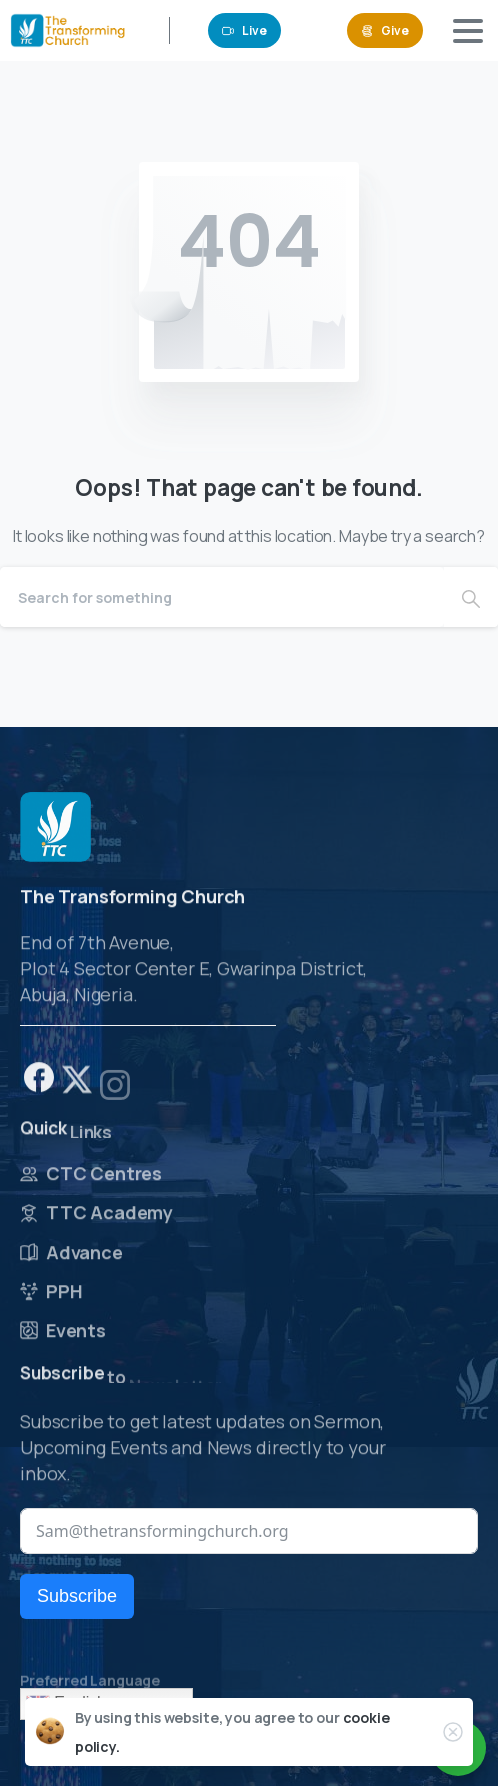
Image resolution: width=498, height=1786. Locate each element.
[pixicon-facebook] (39, 1082)
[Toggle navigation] (468, 31)
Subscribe (77, 1596)
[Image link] (55, 828)
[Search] (222, 597)
